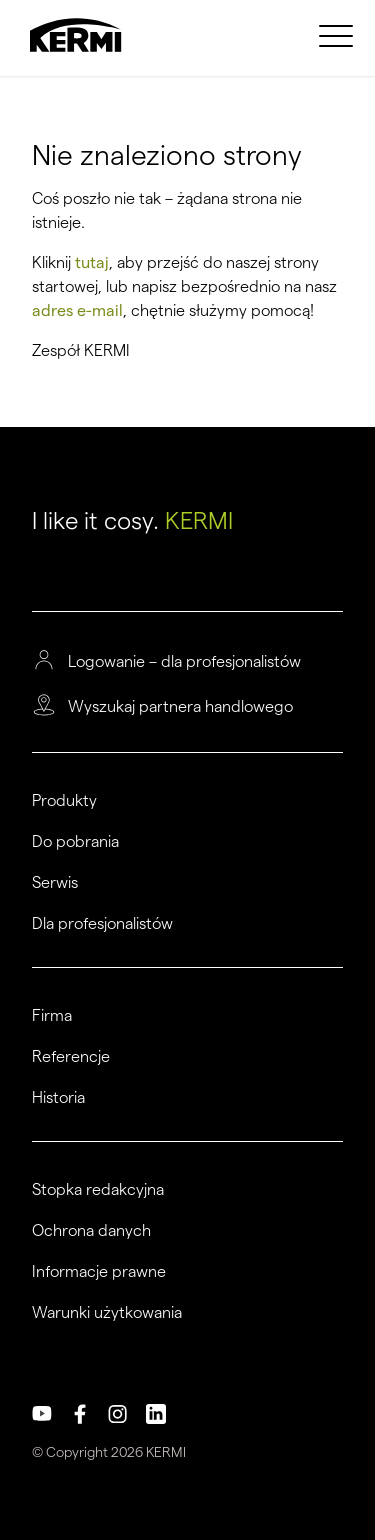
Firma (52, 1016)
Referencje (71, 1057)
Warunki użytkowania (107, 1313)
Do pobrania (75, 842)
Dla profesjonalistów (102, 924)
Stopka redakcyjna (98, 1190)
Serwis (55, 883)
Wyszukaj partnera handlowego (180, 707)
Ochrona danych (91, 1231)
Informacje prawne (99, 1272)
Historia (58, 1098)
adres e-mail (77, 310)
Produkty (64, 801)
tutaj (92, 262)
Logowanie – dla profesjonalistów (184, 662)
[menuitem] (339, 35)
